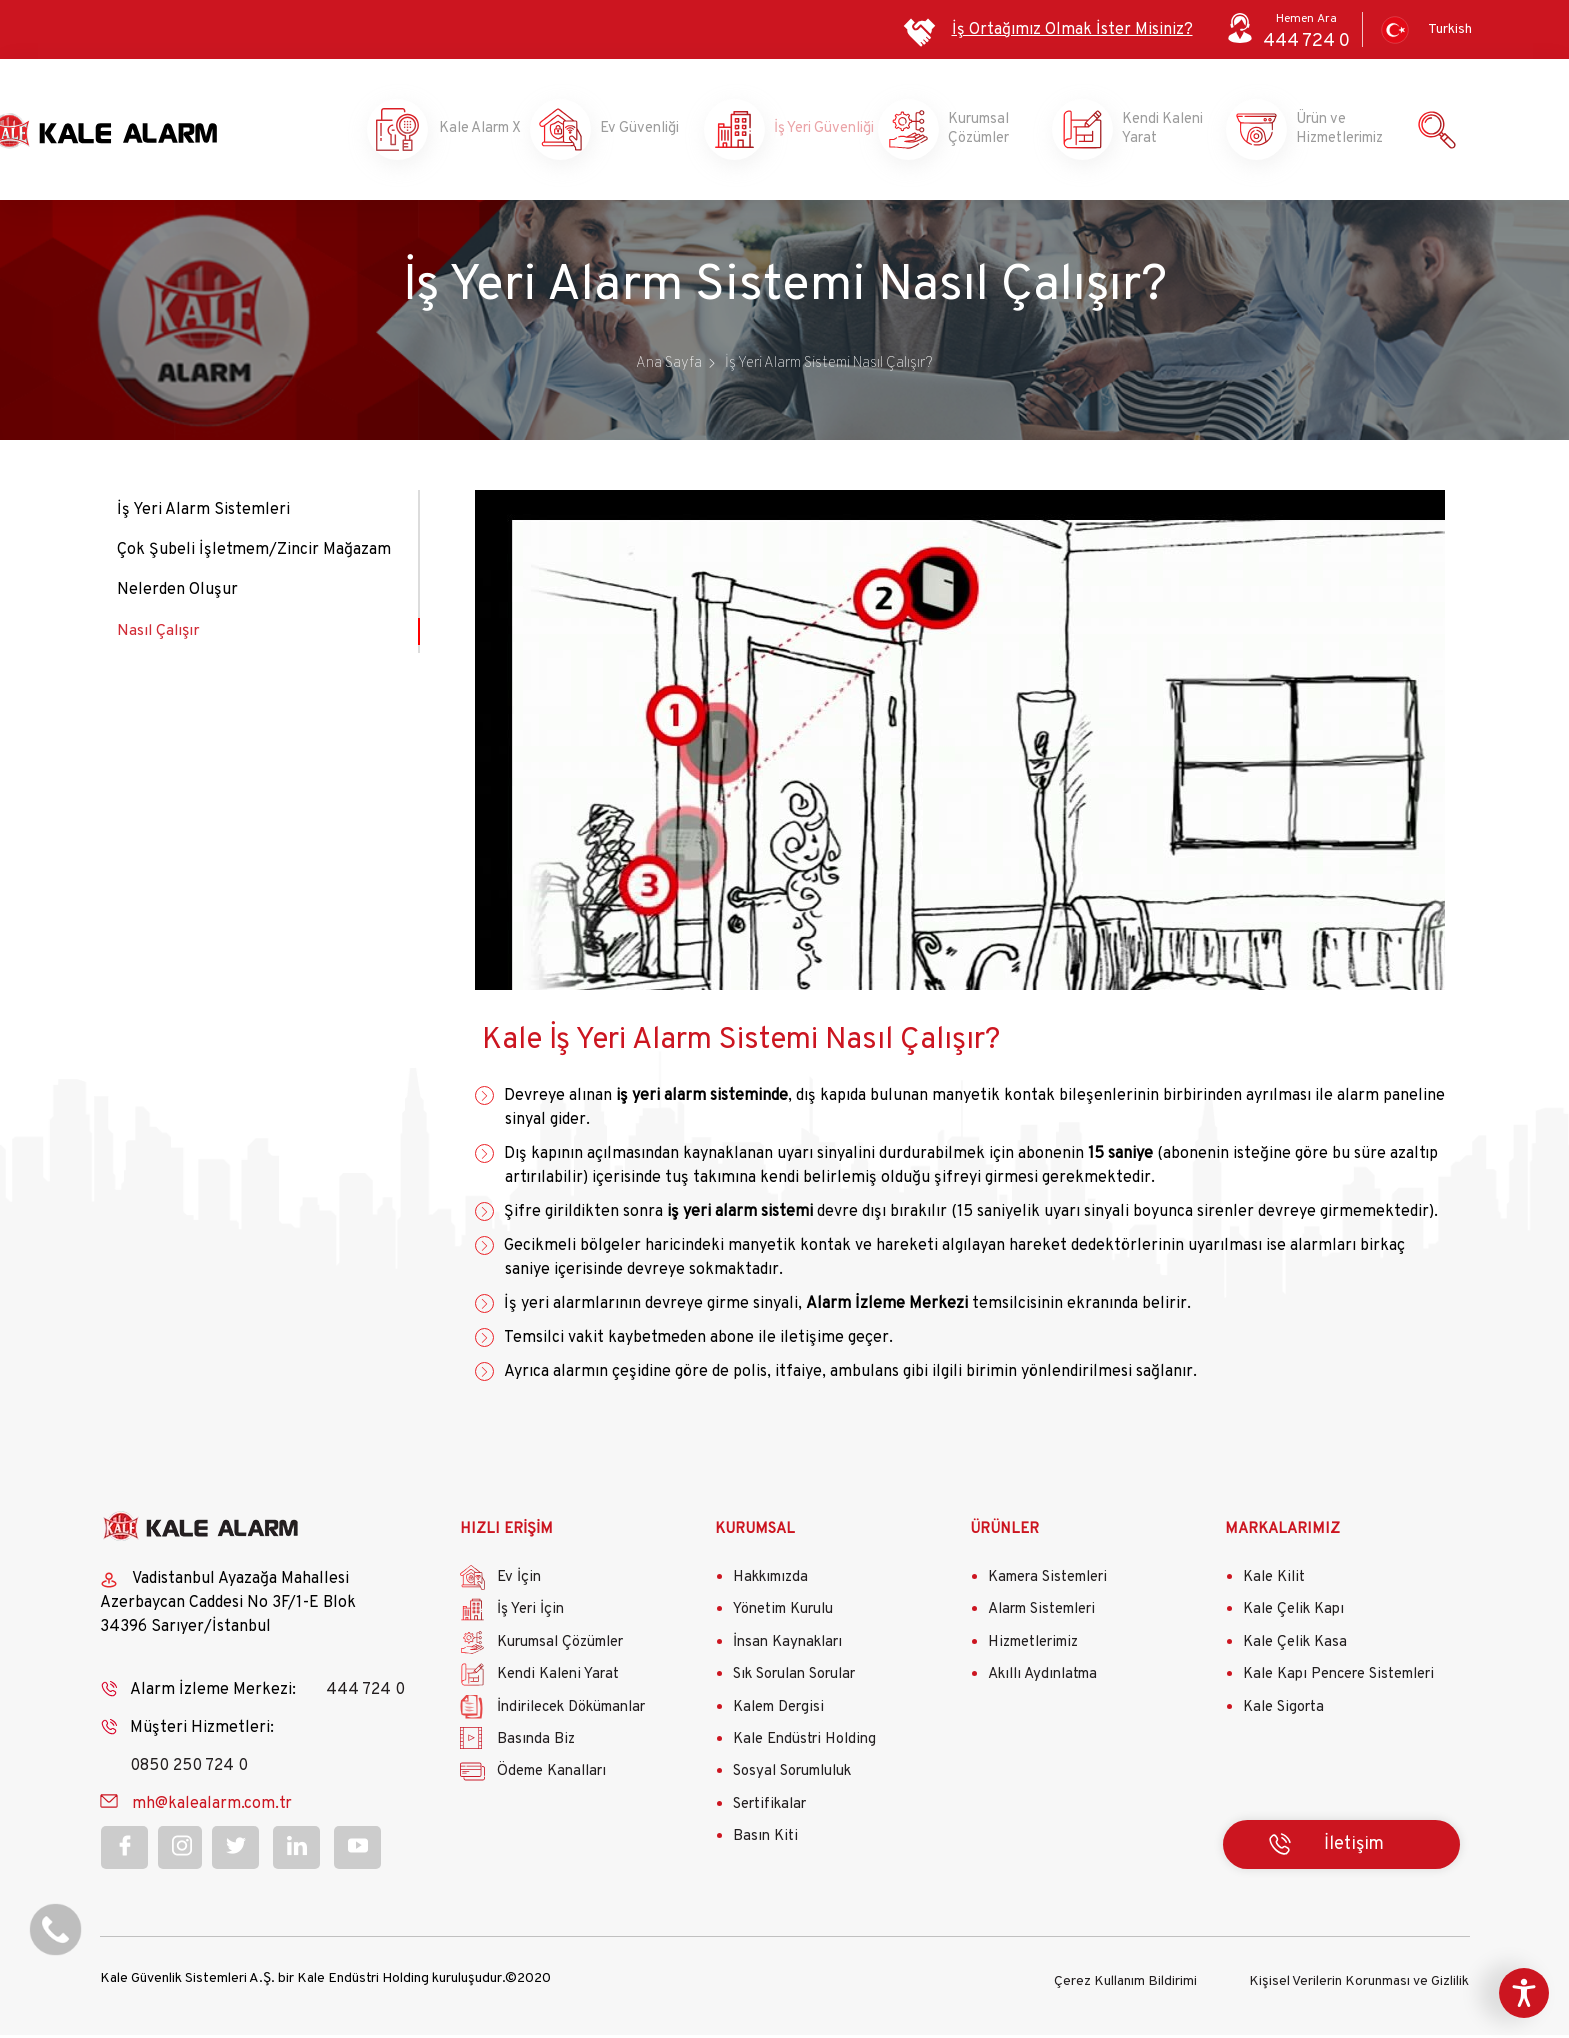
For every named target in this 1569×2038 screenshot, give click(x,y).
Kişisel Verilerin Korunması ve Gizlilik (1359, 1984)
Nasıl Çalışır (160, 635)
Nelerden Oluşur (177, 595)
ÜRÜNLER (1004, 1533)
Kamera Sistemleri (1047, 1582)
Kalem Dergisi (778, 1711)
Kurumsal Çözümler (983, 132)
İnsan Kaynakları (787, 1646)
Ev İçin (519, 1582)
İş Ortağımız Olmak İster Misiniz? (1072, 30)
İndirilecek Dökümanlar (571, 1711)
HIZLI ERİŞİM (506, 1533)
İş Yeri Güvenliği (807, 132)
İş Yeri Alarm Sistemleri (203, 515)
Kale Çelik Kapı (1293, 1614)
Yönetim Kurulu (783, 1614)
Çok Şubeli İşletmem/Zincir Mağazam (254, 555)
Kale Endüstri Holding (804, 1744)
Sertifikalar (769, 1808)
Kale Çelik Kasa (1295, 1646)
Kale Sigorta (1283, 1711)
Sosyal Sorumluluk (792, 1776)
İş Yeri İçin (530, 1614)
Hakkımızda (770, 1582)
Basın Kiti (765, 1841)
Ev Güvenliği (635, 132)
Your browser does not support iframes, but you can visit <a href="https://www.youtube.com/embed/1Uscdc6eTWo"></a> (960, 745)
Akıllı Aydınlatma (1042, 1679)
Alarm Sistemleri (1041, 1614)
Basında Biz (536, 1744)
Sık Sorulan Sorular (794, 1679)
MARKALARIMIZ (1282, 1533)
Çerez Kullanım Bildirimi (1125, 1984)
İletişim (1354, 1848)
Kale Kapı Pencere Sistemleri (1338, 1679)
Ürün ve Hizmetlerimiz (1331, 132)
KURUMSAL (755, 1533)
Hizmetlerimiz (1033, 1646)
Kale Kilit (1274, 1582)
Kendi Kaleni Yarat (1157, 132)
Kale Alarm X (461, 132)
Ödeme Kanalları (551, 1776)
